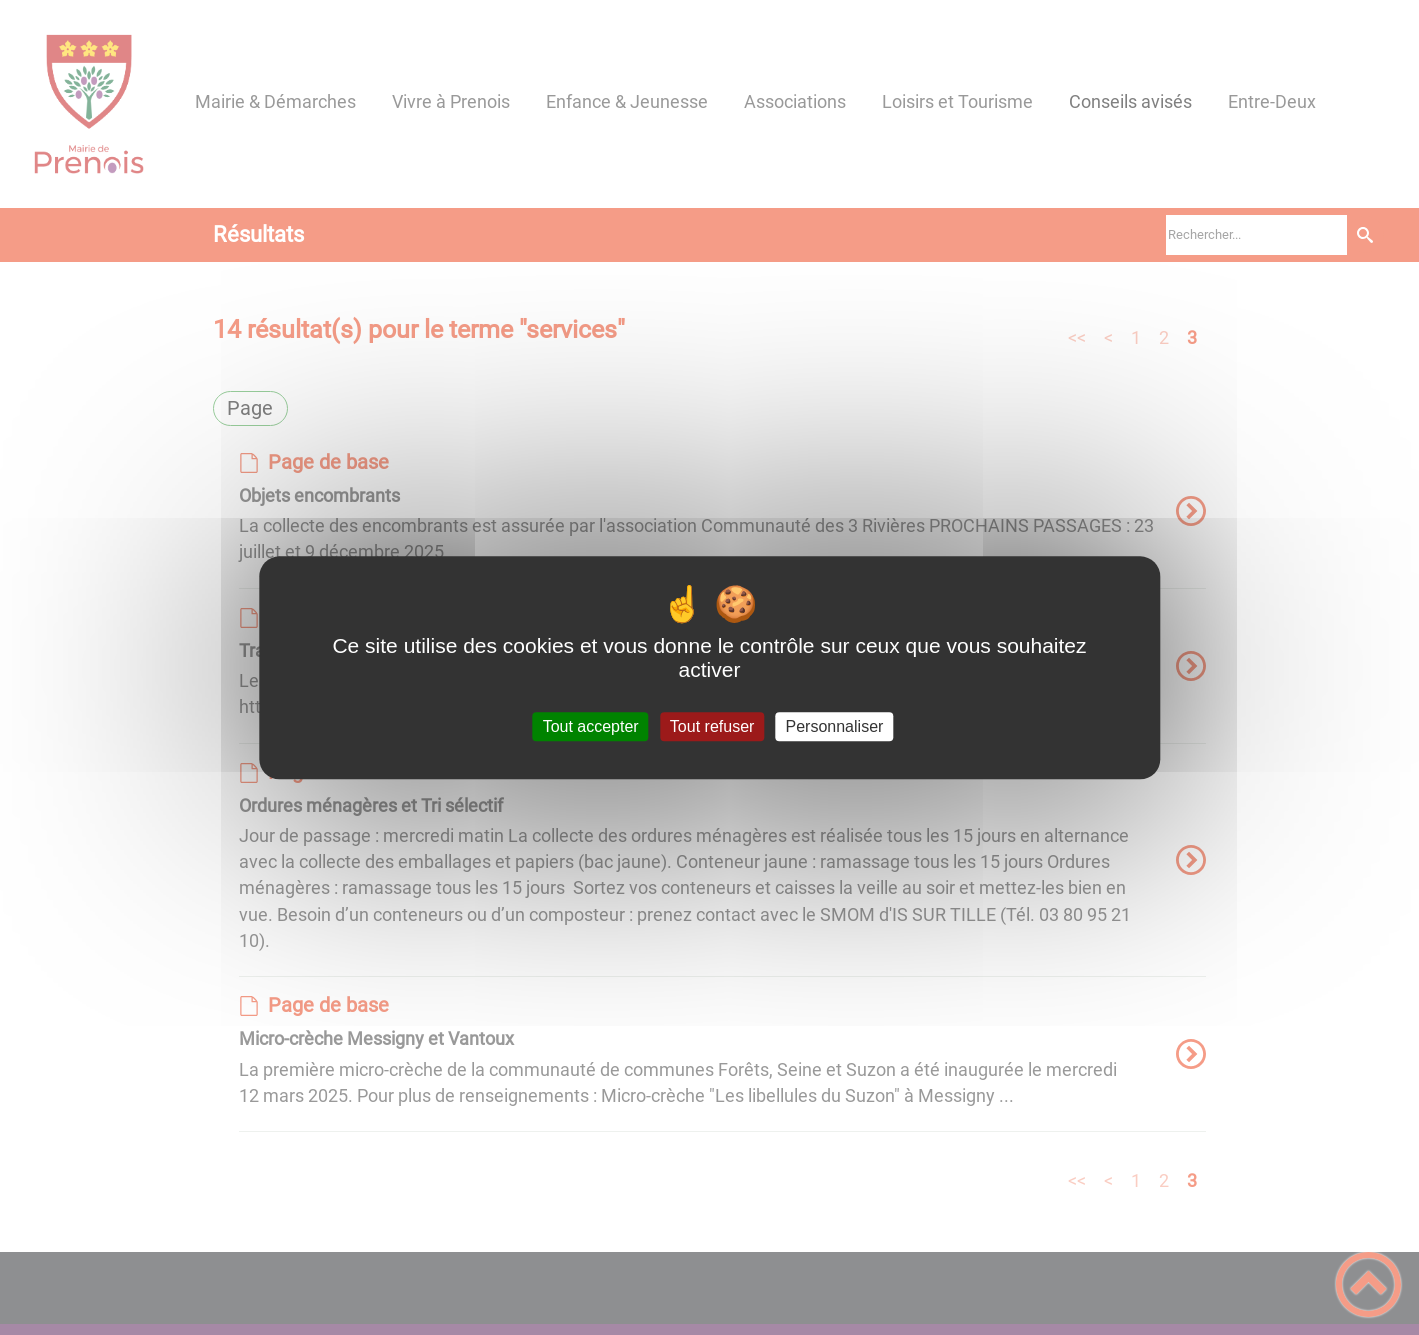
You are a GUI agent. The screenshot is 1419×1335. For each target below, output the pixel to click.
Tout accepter (591, 726)
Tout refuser (712, 726)
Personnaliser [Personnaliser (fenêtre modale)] (835, 726)
